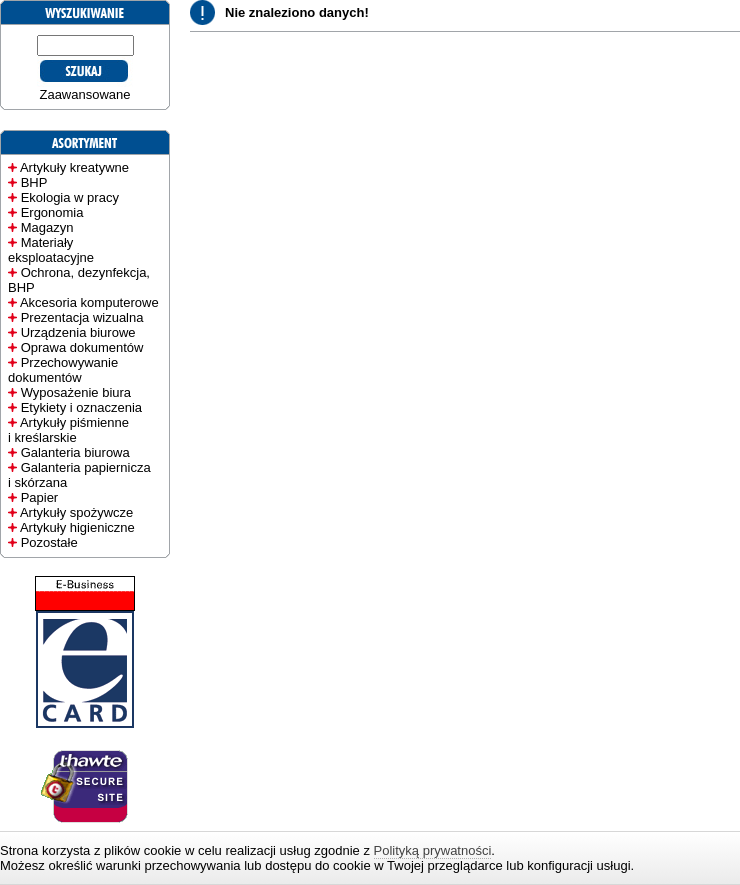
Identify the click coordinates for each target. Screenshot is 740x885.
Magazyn (47, 227)
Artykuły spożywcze (76, 512)
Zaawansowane (84, 94)
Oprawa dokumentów (82, 347)
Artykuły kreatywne (74, 167)
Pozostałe (49, 542)
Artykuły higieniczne (77, 527)
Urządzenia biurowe (78, 332)
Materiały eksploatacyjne (51, 250)
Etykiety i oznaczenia (81, 407)
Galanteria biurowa (75, 452)
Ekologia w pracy (70, 197)
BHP (34, 182)
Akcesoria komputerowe (89, 302)
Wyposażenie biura (76, 392)
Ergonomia (52, 212)
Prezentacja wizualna (82, 317)
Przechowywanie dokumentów (63, 370)
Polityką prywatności (433, 850)
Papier (40, 497)
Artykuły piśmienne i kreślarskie (68, 430)
